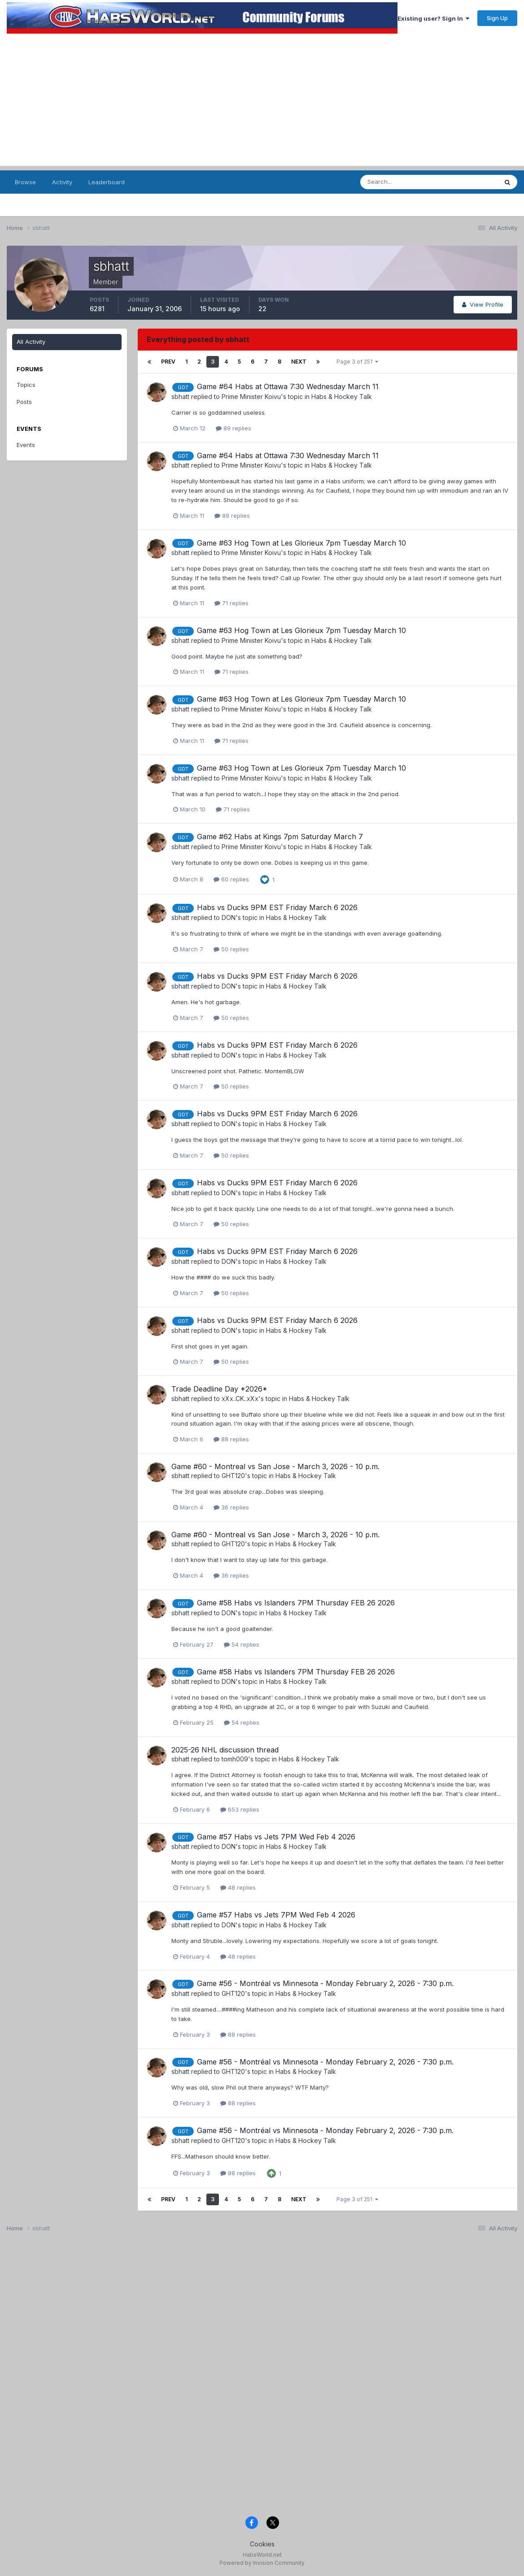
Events (26, 444)
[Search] (404, 182)
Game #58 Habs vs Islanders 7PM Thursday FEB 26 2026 (296, 1602)
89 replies (233, 428)
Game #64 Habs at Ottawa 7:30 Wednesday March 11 (288, 386)
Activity (62, 182)
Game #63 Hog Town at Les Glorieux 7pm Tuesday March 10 (301, 542)
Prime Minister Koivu (251, 396)
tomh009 (235, 1759)
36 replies (231, 1507)
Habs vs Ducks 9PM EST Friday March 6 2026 (277, 907)
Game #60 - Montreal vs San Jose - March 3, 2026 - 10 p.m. (275, 1466)
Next (298, 361)
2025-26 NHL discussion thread (225, 1749)
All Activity (31, 341)
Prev (168, 361)
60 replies (231, 879)
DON (229, 917)
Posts (24, 401)
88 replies (231, 1439)
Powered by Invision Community (262, 2562)
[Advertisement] (262, 103)
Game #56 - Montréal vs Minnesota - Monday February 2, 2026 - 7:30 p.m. (325, 1983)
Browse (25, 182)
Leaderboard (106, 182)
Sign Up (497, 18)
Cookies (262, 2544)
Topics (26, 384)
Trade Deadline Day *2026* (219, 1388)
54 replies (241, 1644)
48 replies (238, 1887)
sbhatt (180, 396)
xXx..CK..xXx (240, 1398)
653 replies (239, 1809)
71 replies (231, 603)
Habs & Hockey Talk (341, 396)
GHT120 (233, 1475)
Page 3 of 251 (357, 361)
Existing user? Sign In (433, 18)
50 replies (231, 949)
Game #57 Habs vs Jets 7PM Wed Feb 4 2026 (276, 1836)
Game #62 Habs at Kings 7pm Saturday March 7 (280, 836)
